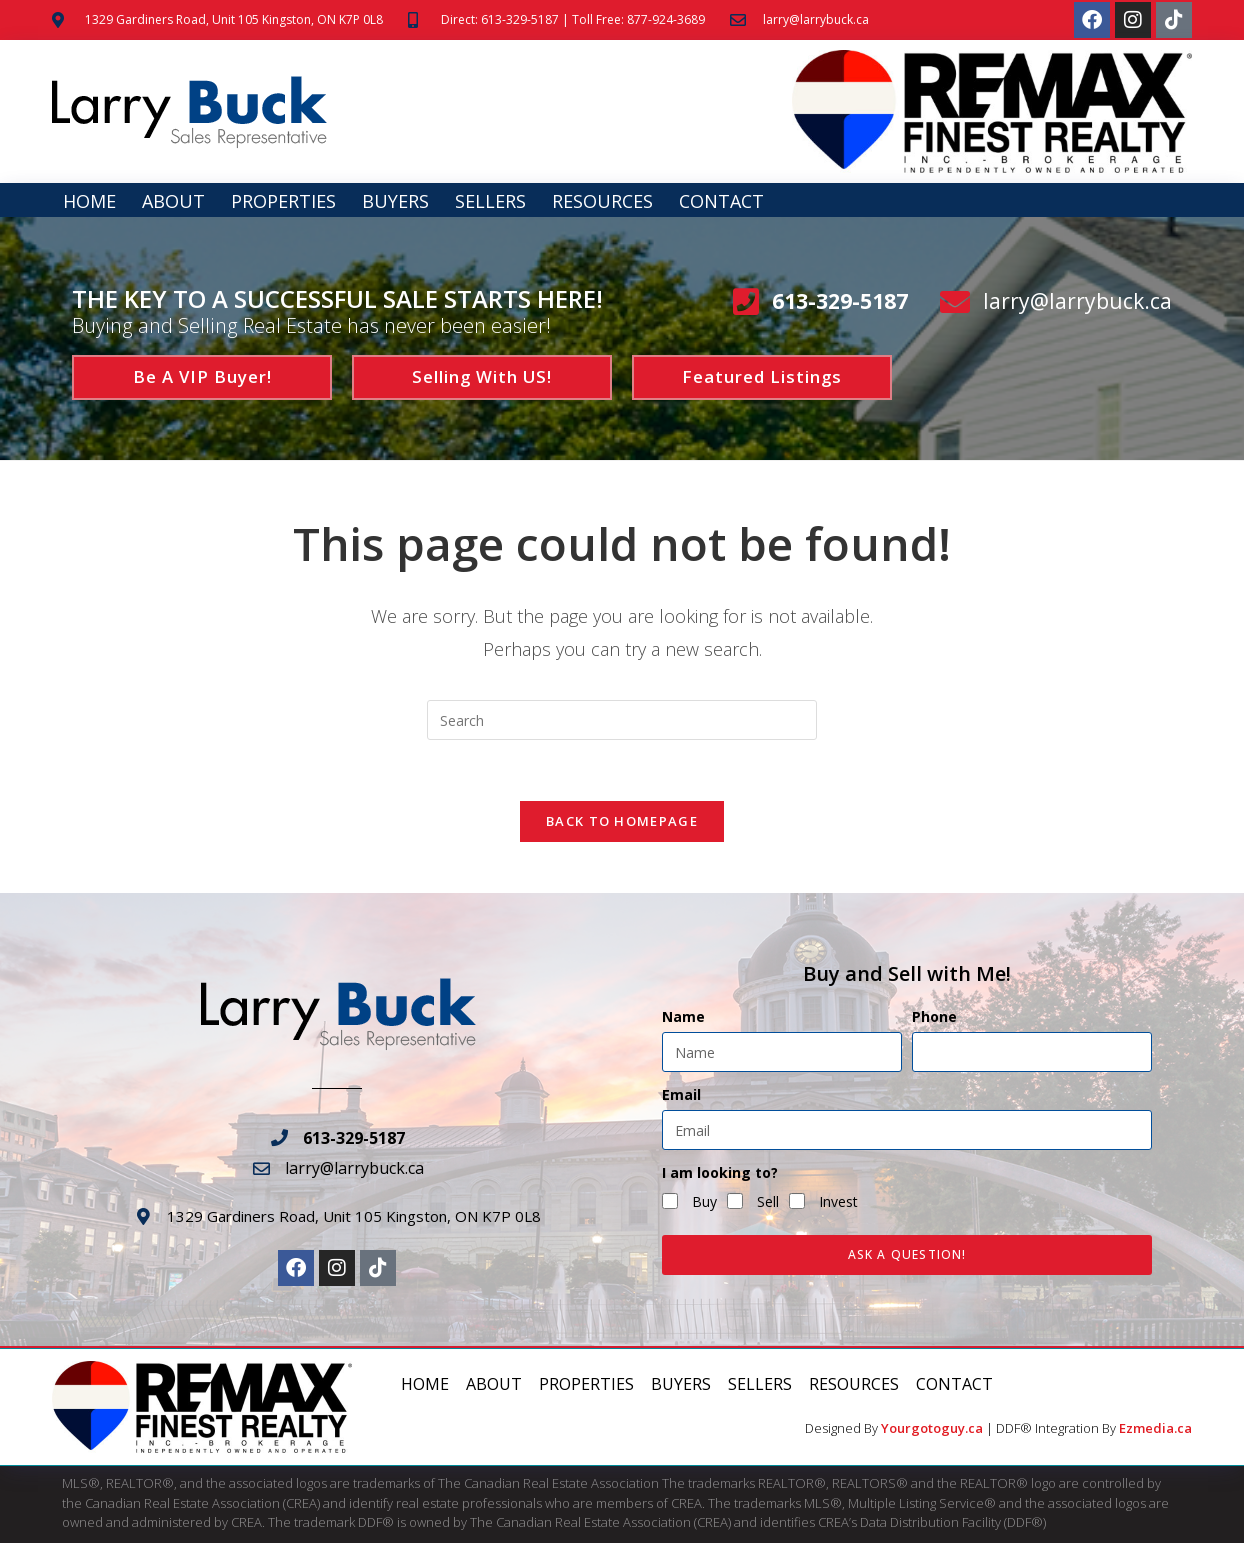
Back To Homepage (622, 821)
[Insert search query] (622, 720)
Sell (768, 1201)
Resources (602, 201)
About (173, 201)
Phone (934, 1017)
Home (89, 201)
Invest (838, 1201)
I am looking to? (720, 1173)
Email (681, 1095)
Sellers (490, 201)
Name (683, 1017)
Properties (283, 201)
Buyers (395, 201)
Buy (704, 1201)
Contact (721, 201)
